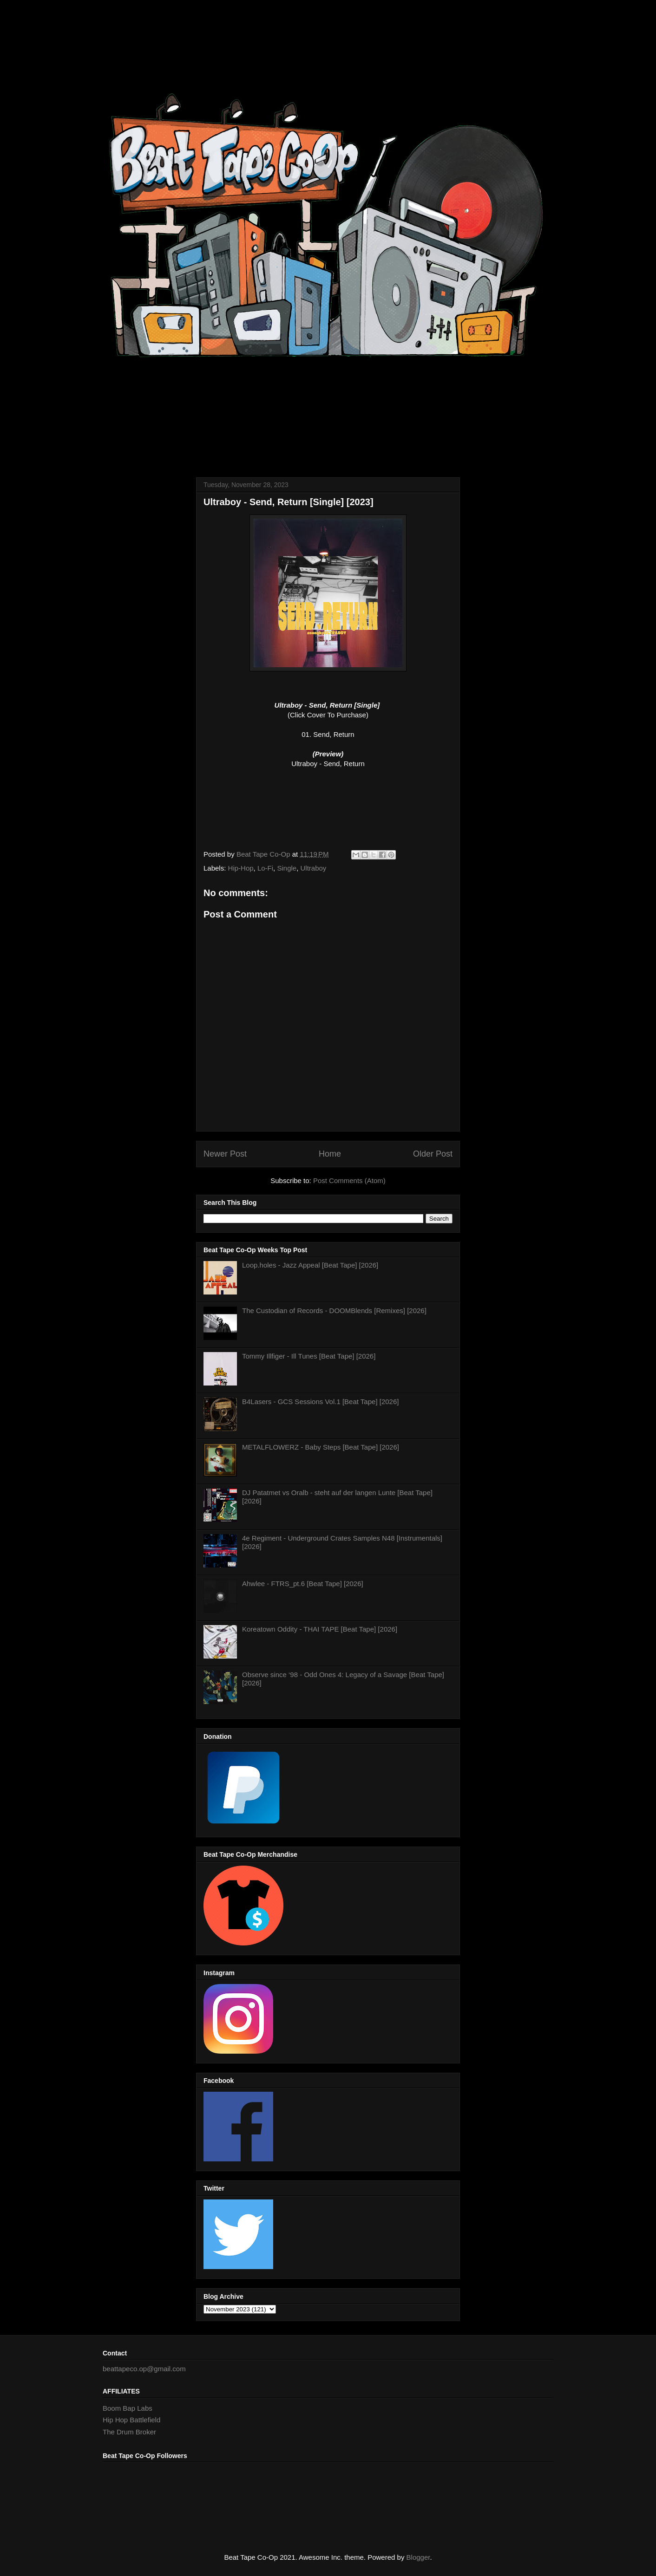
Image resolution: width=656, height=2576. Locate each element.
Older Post (433, 1153)
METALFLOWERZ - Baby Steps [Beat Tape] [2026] (320, 1447)
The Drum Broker (129, 2432)
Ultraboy (314, 868)
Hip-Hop (241, 868)
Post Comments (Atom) (349, 1180)
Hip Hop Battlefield (131, 2420)
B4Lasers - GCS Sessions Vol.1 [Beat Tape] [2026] (320, 1401)
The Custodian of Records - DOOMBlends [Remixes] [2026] (334, 1310)
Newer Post (225, 1153)
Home (330, 1153)
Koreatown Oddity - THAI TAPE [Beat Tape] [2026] (319, 1629)
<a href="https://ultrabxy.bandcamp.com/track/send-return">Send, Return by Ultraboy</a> (328, 806)
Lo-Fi (265, 868)
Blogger (418, 2557)
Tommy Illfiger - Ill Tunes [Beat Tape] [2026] (308, 1356)
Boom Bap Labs (127, 2408)
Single (286, 868)
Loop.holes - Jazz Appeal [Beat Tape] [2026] (310, 1265)
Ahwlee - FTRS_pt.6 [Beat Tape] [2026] (302, 1583)
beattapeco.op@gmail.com (144, 2369)
